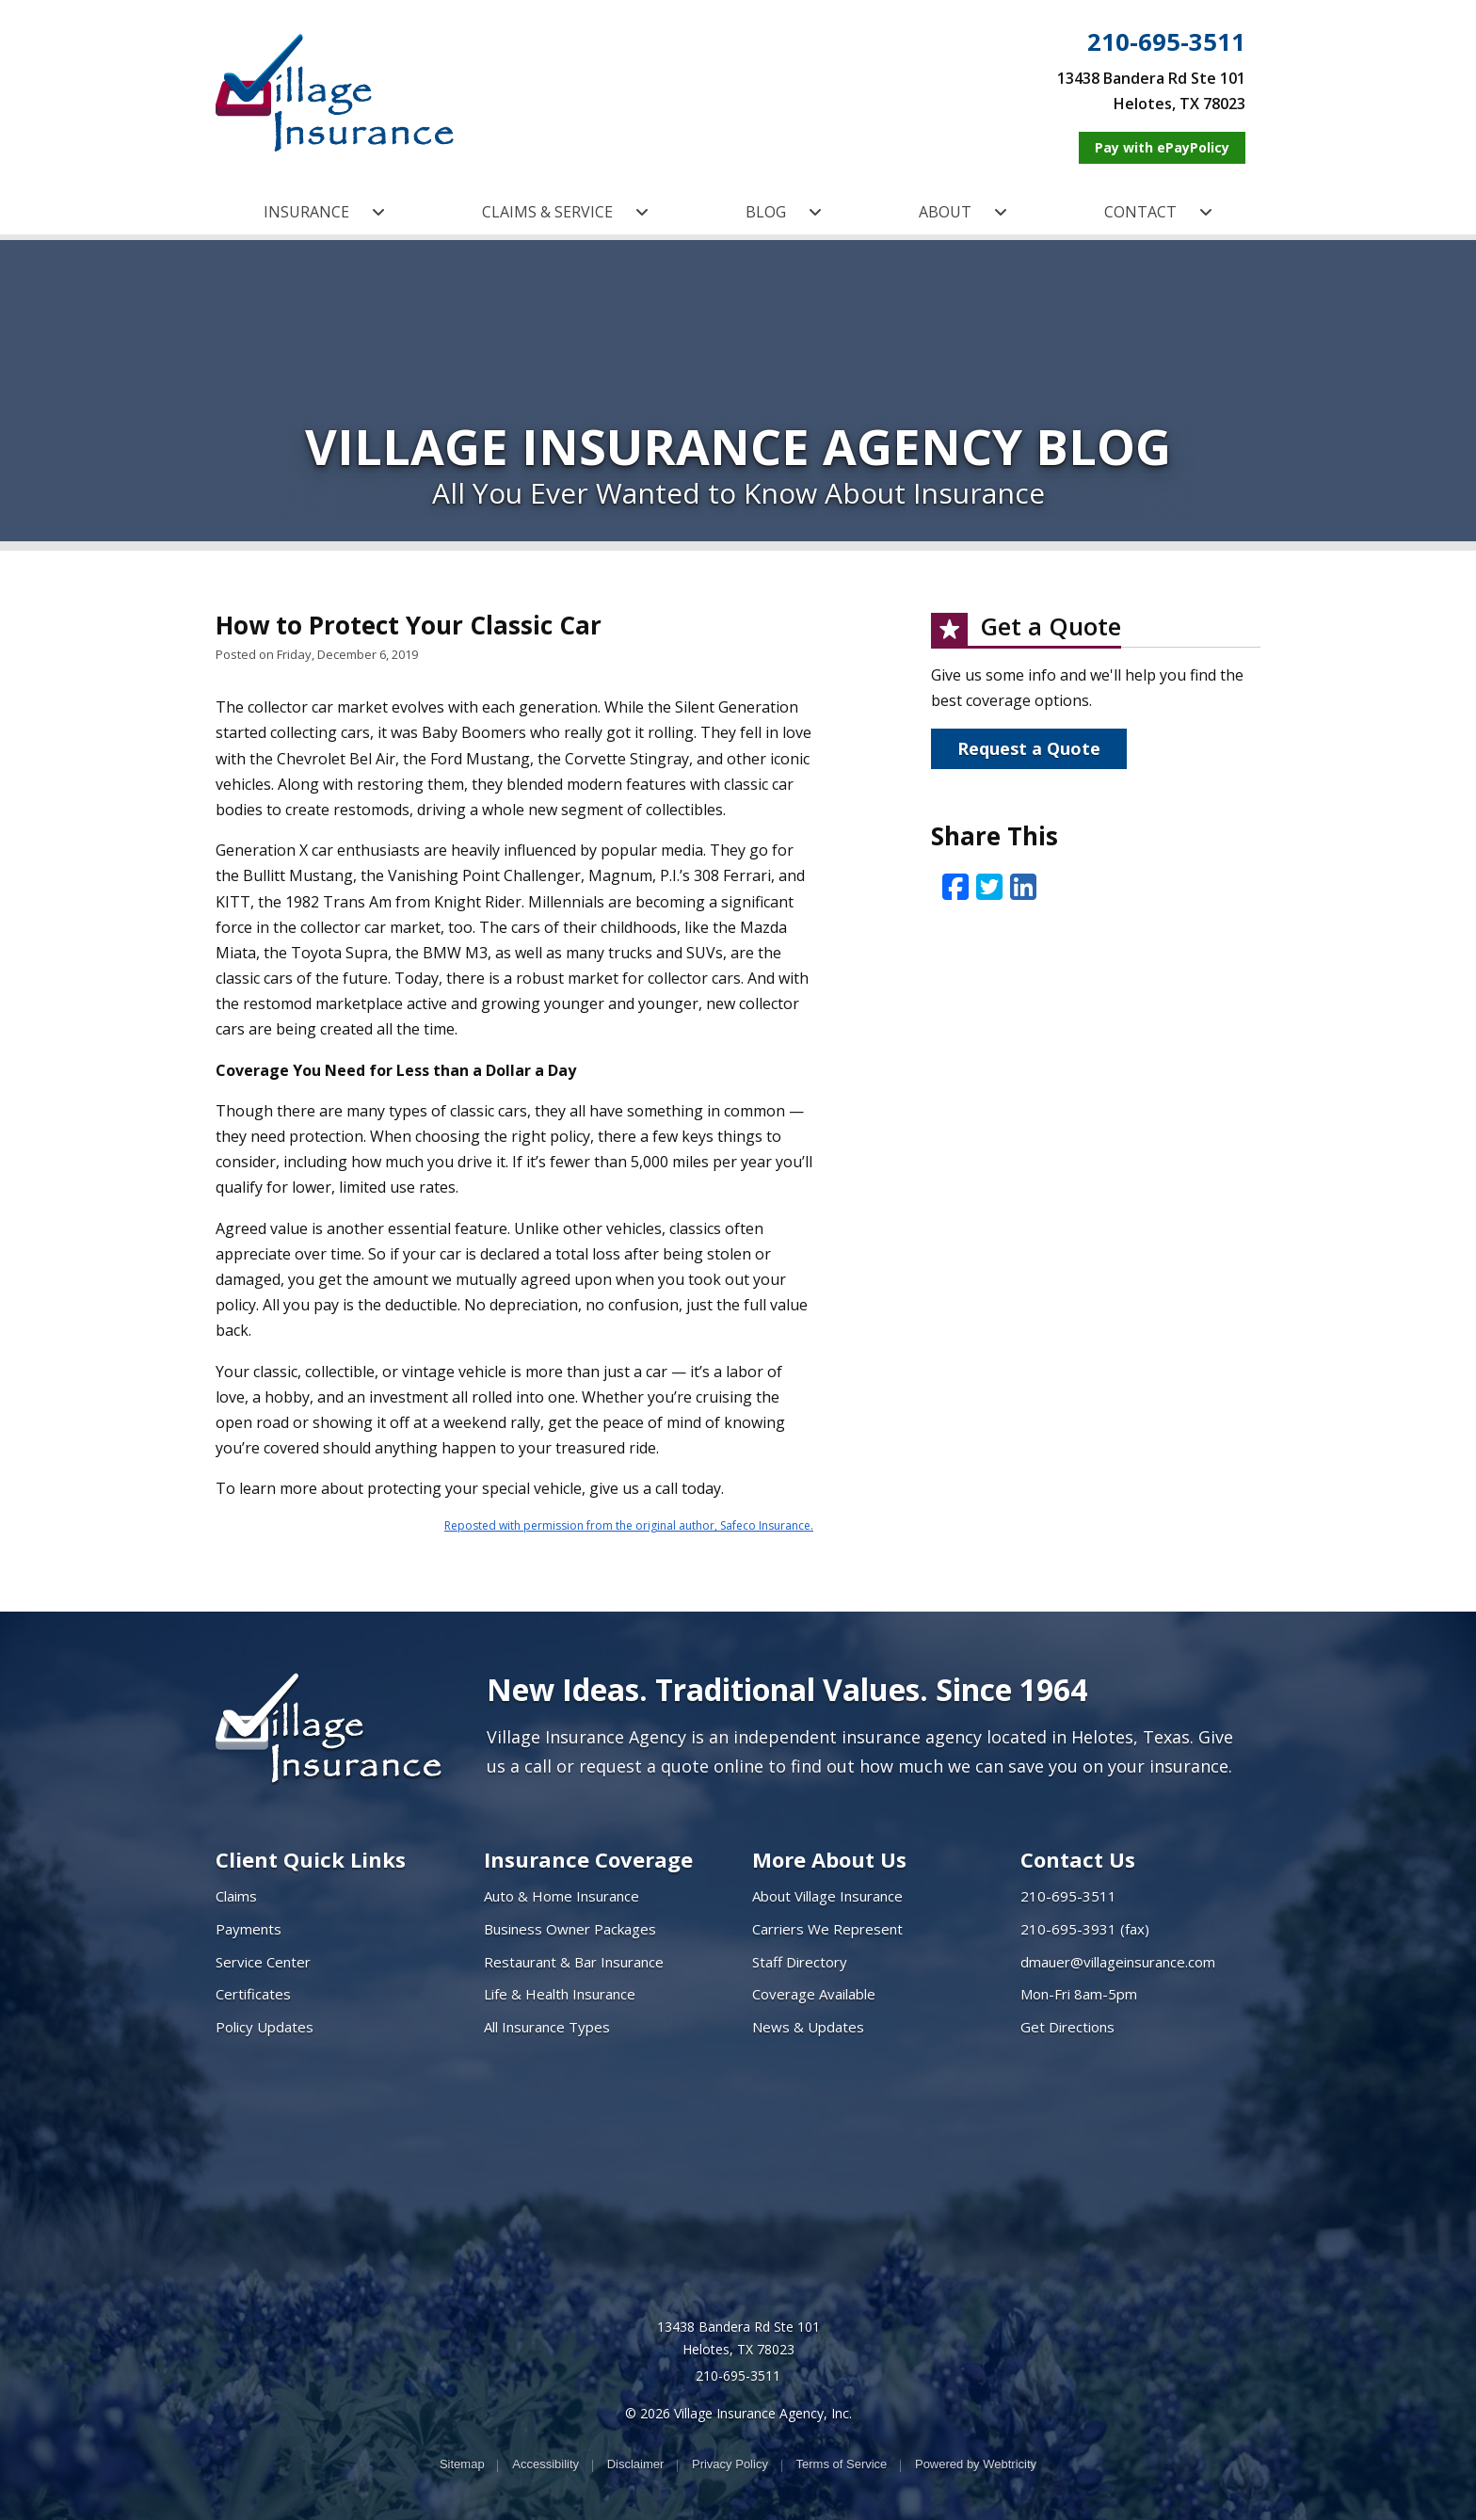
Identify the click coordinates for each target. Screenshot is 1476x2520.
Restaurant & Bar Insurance (574, 1961)
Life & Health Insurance (559, 1993)
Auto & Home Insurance (561, 1895)
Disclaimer (636, 2464)
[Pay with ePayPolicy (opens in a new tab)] (1162, 148)
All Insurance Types (547, 2026)
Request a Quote (1028, 748)
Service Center (263, 1961)
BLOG (784, 211)
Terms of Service (842, 2464)
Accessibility (545, 2464)
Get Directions (1067, 2026)
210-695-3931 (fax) (1084, 1928)
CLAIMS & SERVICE (565, 211)
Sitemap (462, 2464)
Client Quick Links (311, 1859)
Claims (236, 1895)
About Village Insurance (827, 1895)
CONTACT (1158, 211)
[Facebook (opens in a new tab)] (955, 886)
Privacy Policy (730, 2464)
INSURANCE (324, 211)
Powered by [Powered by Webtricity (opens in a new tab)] (975, 2464)
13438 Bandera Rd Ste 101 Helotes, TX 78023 (738, 2338)
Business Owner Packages (570, 1928)
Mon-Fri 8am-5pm (1078, 1993)
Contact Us (1077, 1859)
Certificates (253, 1993)
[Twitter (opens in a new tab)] (989, 886)
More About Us (829, 1859)
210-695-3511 (1166, 42)
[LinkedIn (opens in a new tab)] (1023, 886)
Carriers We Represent (827, 1928)
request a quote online (671, 1766)
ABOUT (963, 211)
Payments (248, 1928)
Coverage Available (813, 1993)
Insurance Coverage (588, 1859)
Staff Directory (799, 1961)
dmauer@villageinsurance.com (1117, 1961)
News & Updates (808, 2026)
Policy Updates (264, 2026)
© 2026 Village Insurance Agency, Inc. (738, 2413)
